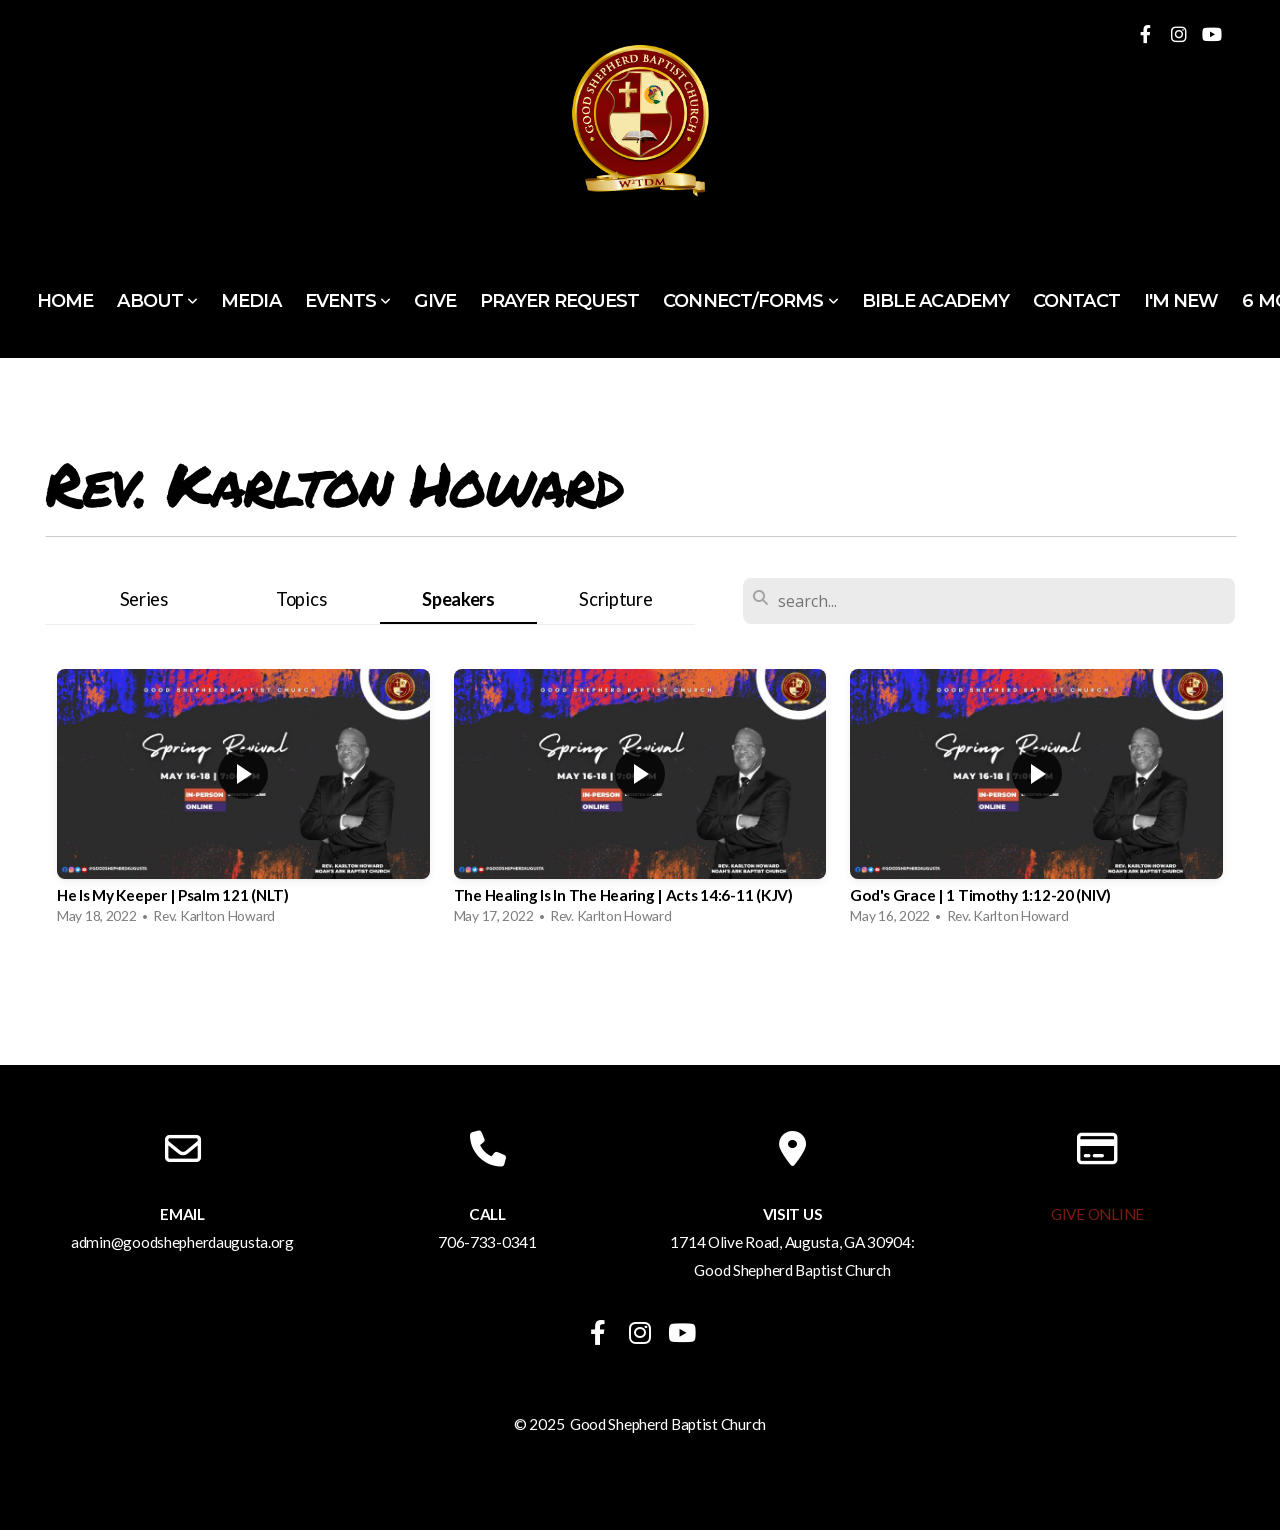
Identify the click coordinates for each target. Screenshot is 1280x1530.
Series (144, 599)
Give (434, 301)
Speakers (458, 599)
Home (65, 301)
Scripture (615, 599)
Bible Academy (935, 301)
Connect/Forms (750, 301)
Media (251, 301)
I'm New (1181, 301)
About (157, 301)
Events (348, 301)
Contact (1076, 301)
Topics (301, 599)
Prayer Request (559, 301)
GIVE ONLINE (1097, 1214)
